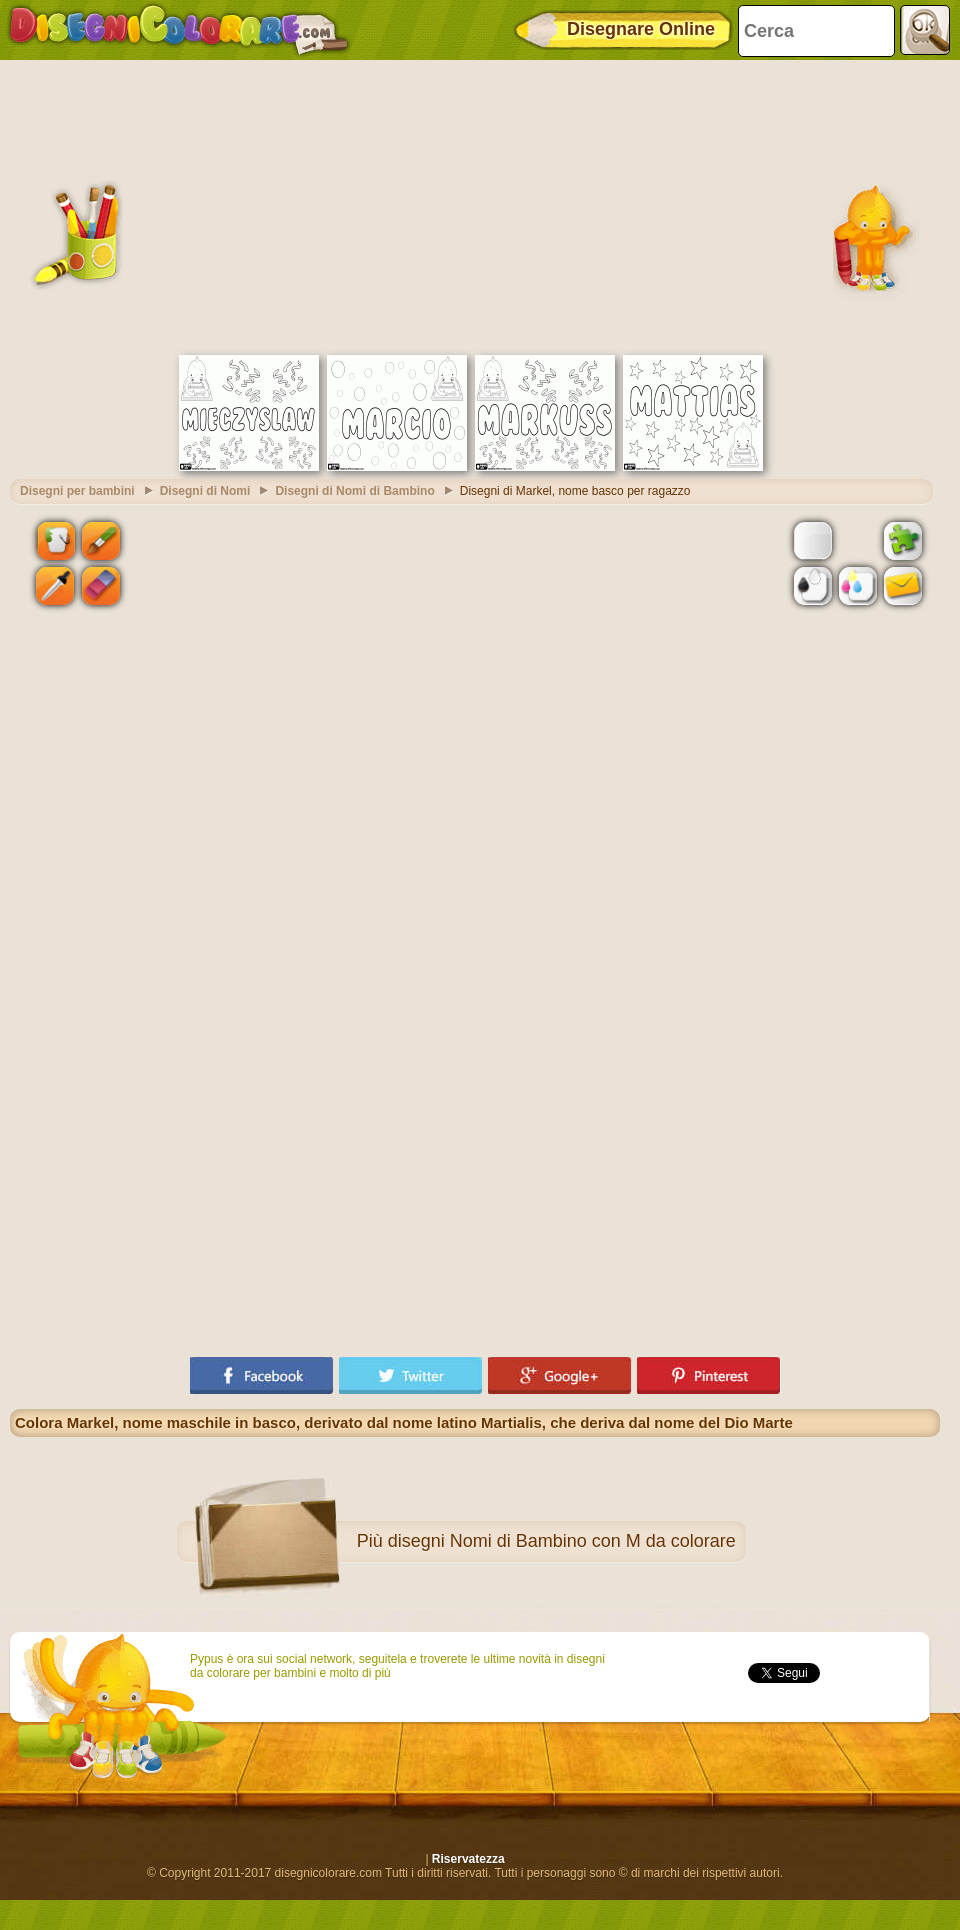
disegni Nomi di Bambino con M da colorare (562, 1541)
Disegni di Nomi (205, 491)
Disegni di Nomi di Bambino (354, 491)
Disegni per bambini (77, 491)
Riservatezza (468, 1859)
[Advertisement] (475, 205)
